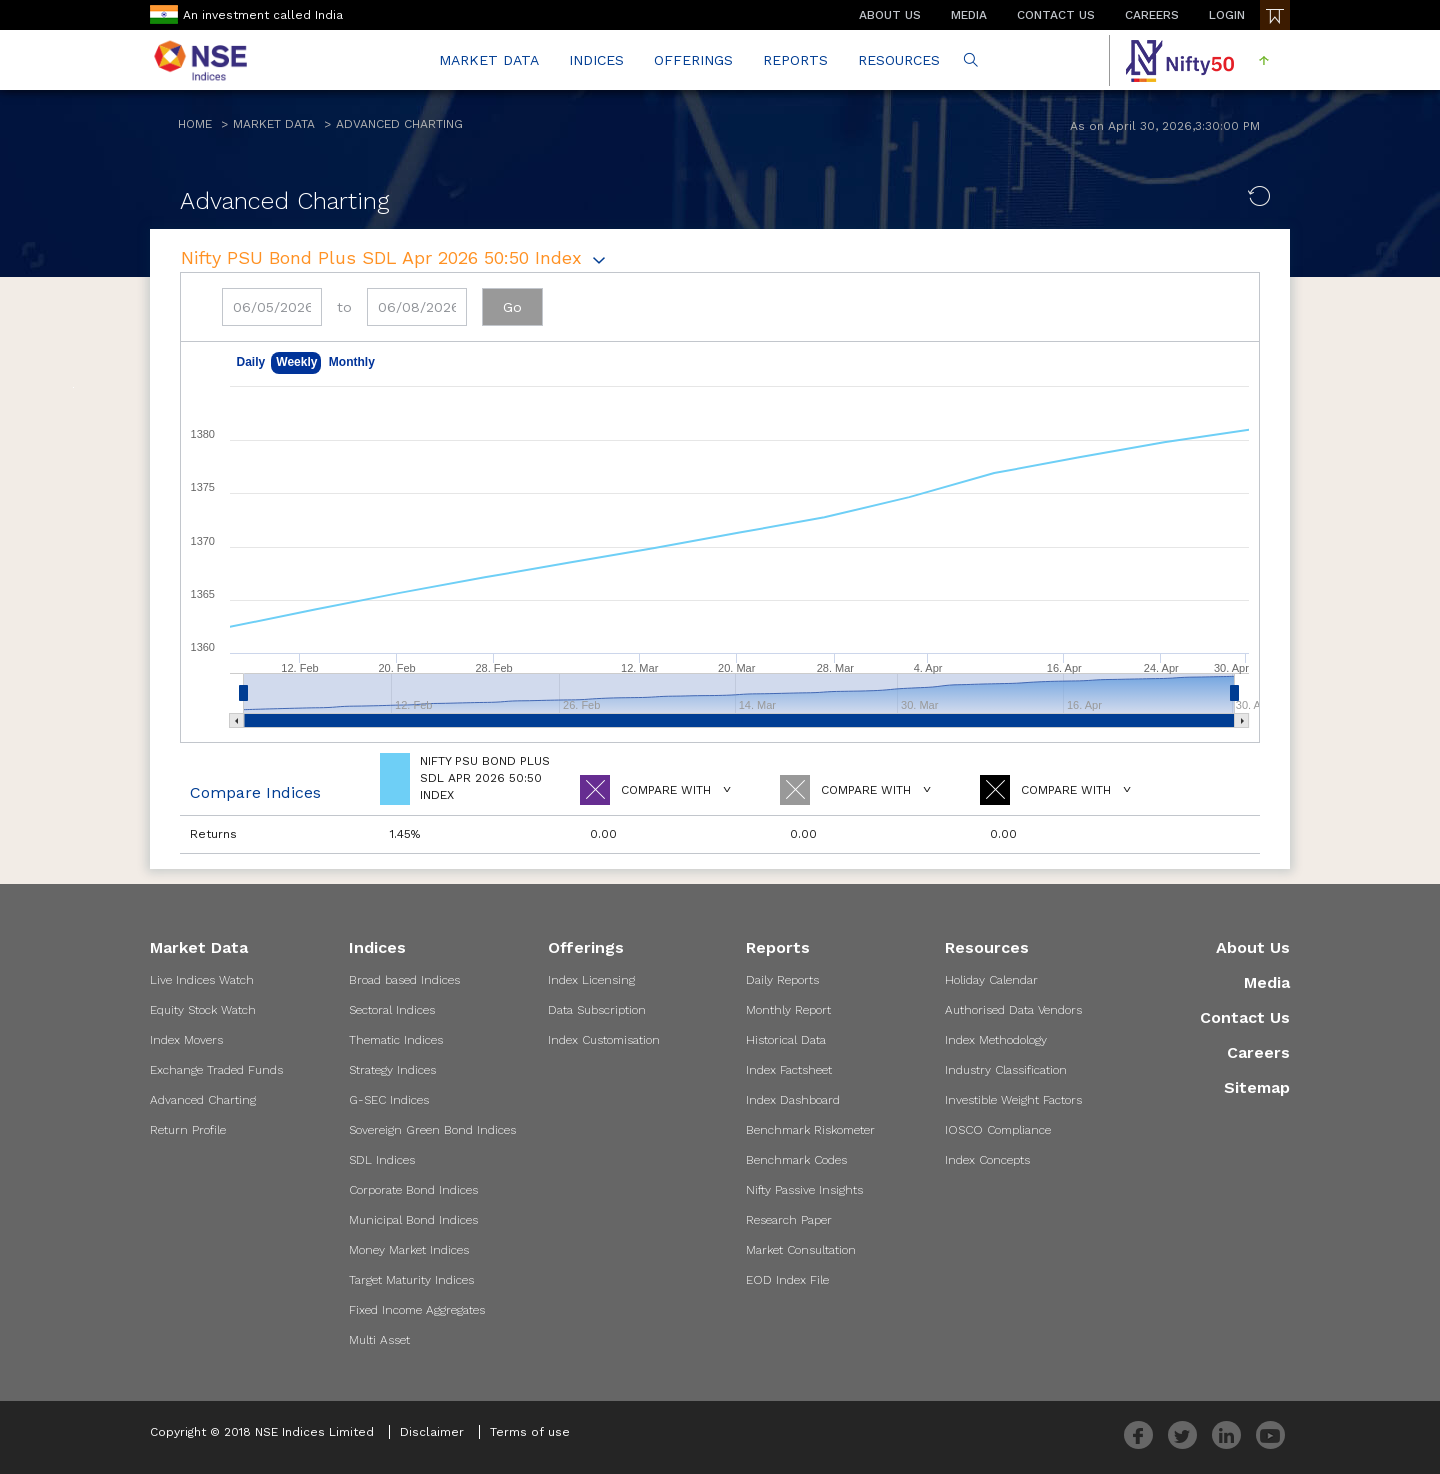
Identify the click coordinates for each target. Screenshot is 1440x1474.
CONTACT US (1056, 15)
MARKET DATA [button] (489, 60)
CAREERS (1152, 15)
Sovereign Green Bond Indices (432, 1130)
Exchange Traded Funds (216, 1070)
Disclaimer (432, 1432)
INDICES (596, 60)
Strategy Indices (392, 1070)
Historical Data (786, 1040)
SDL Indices (382, 1160)
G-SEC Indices (389, 1100)
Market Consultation (801, 1250)
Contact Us (1245, 1017)
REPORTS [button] (795, 60)
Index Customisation (604, 1040)
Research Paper (789, 1220)
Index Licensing (591, 980)
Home (195, 124)
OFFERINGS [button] (693, 60)
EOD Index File (787, 1280)
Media (1267, 982)
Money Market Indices (409, 1250)
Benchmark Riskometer (810, 1130)
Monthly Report (788, 1010)
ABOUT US (890, 15)
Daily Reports (782, 980)
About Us (1253, 947)
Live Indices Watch (202, 980)
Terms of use (530, 1432)
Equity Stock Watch (203, 1010)
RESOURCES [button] (899, 60)
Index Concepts (987, 1160)
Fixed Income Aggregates (417, 1310)
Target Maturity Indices (411, 1280)
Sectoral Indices (392, 1010)
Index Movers (186, 1040)
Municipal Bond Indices (413, 1220)
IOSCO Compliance (998, 1130)
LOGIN (1227, 15)
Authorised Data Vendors (1013, 1010)
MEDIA (969, 15)
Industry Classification (1006, 1070)
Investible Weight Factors (1013, 1100)
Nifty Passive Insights (804, 1190)
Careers (1258, 1052)
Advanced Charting (399, 124)
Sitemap (1257, 1087)
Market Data (274, 124)
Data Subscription (597, 1010)
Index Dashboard (793, 1100)
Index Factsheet (789, 1070)
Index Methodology (996, 1040)
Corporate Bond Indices (413, 1190)
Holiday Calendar (991, 980)
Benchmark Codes (796, 1160)
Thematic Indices (396, 1040)
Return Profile (188, 1130)
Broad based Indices (404, 980)
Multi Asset (379, 1340)
